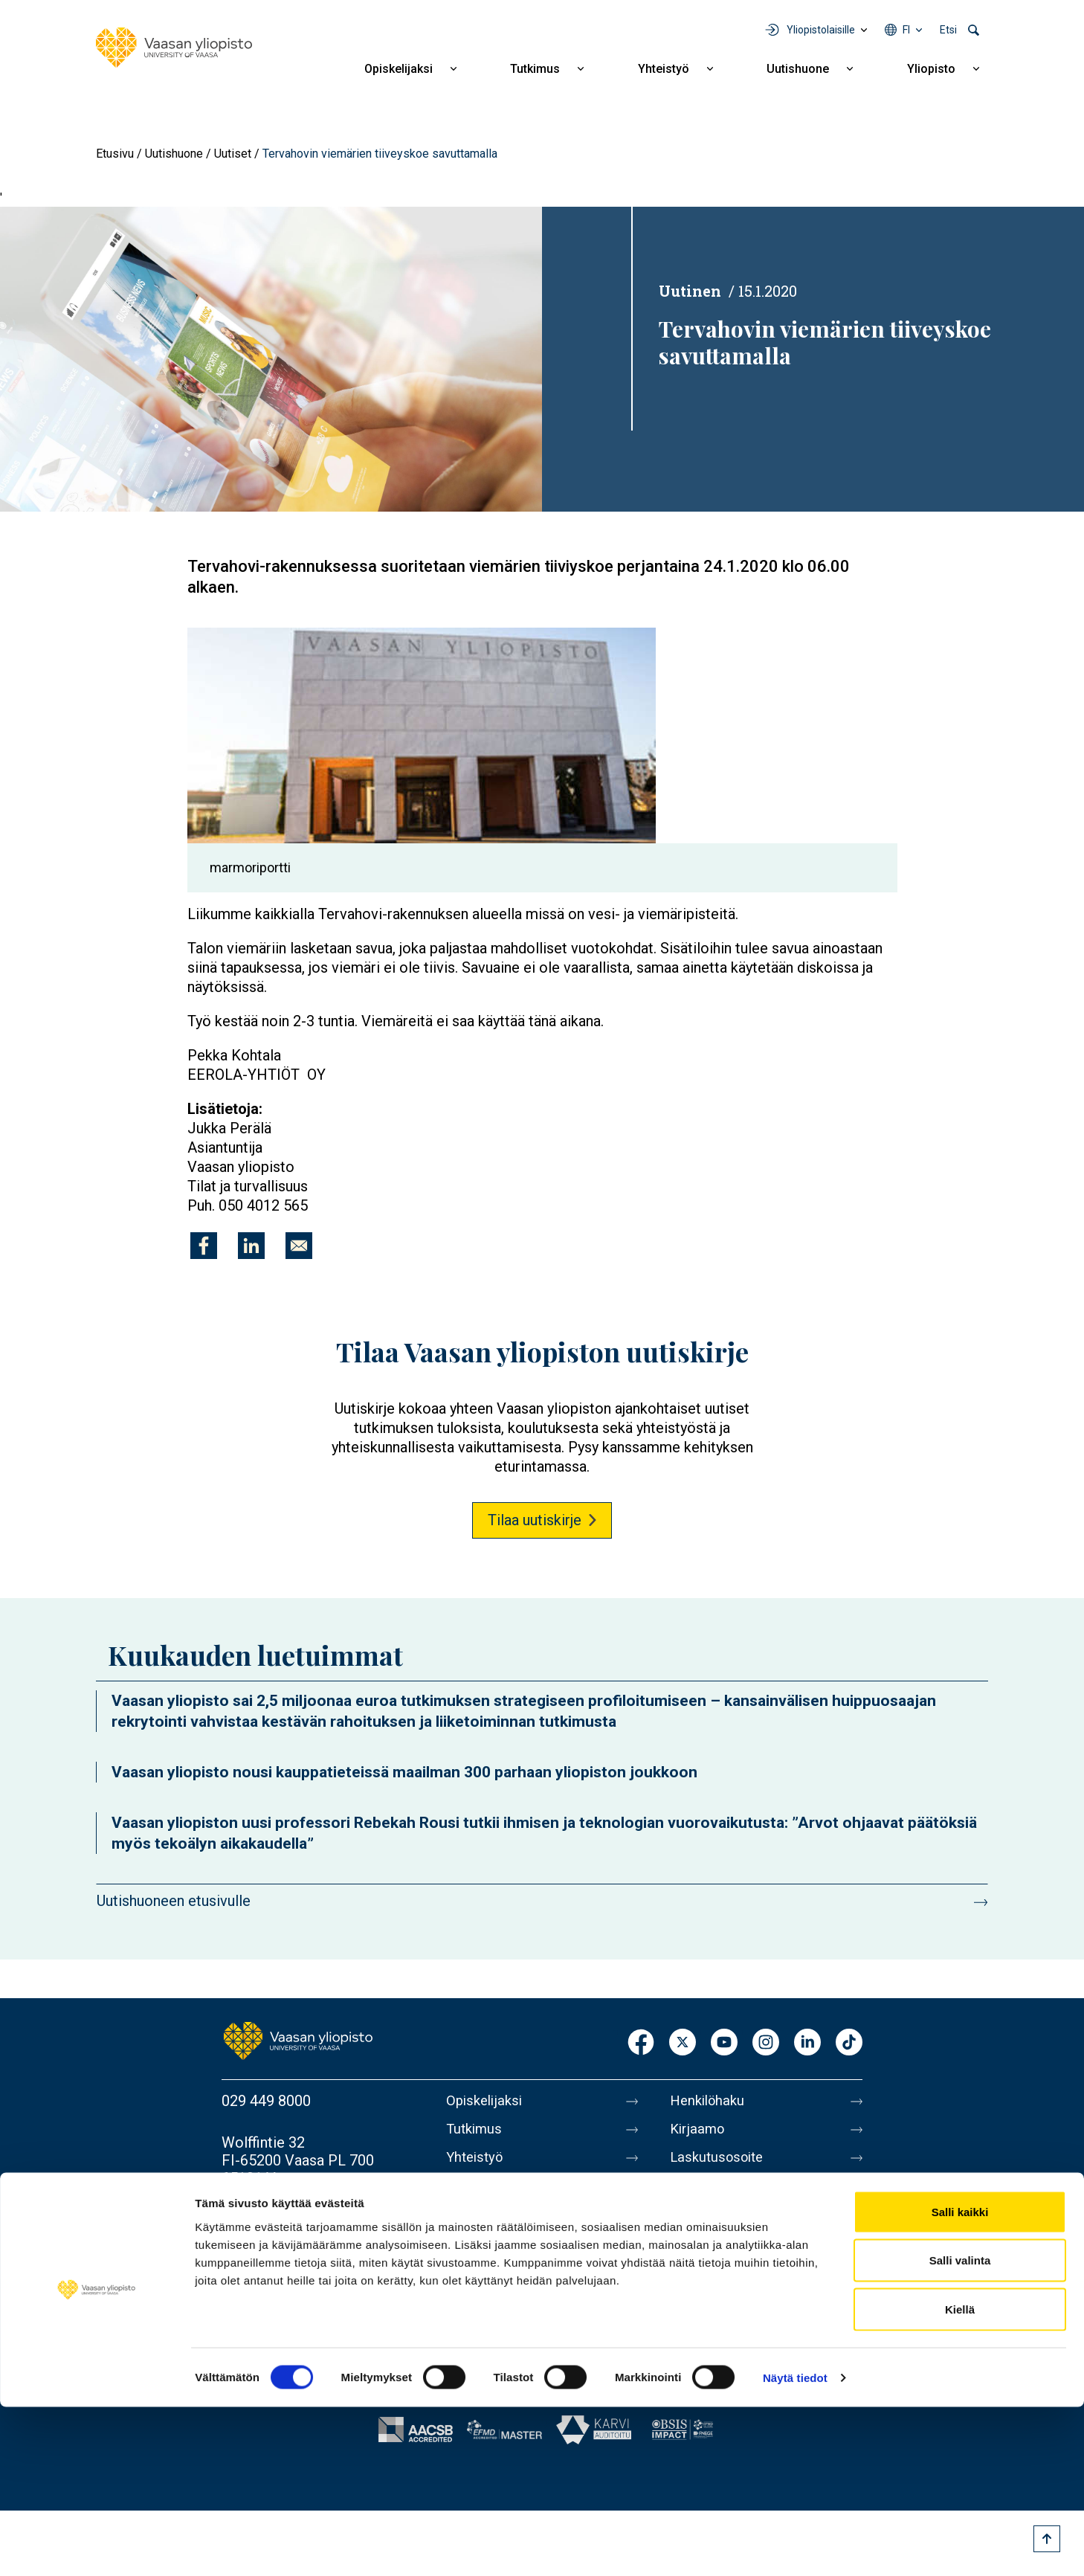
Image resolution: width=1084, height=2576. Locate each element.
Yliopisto (931, 69)
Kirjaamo (699, 2132)
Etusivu (115, 153)
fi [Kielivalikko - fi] (906, 30)
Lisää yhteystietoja (282, 2220)
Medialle (698, 2194)
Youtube (724, 2043)
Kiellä (960, 2478)
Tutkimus (535, 69)
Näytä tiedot (795, 2546)
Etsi (948, 30)
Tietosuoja (704, 2288)
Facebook (641, 2043)
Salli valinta (960, 2430)
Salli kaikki (960, 2380)
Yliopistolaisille (820, 30)
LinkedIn (807, 2043)
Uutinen (690, 290)
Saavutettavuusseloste (744, 2319)
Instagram (765, 2043)
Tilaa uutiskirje (534, 1520)
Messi (690, 2226)
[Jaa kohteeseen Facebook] (203, 1245)
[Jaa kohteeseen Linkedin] (251, 1245)
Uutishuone (798, 69)
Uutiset (232, 153)
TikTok (849, 2043)
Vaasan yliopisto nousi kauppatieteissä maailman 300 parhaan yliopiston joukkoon (404, 1772)
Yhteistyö (663, 69)
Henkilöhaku (710, 2101)
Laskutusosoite (720, 2163)
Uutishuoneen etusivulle (174, 1901)
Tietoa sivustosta (727, 2257)
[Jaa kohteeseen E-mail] (298, 1245)
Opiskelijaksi (398, 69)
